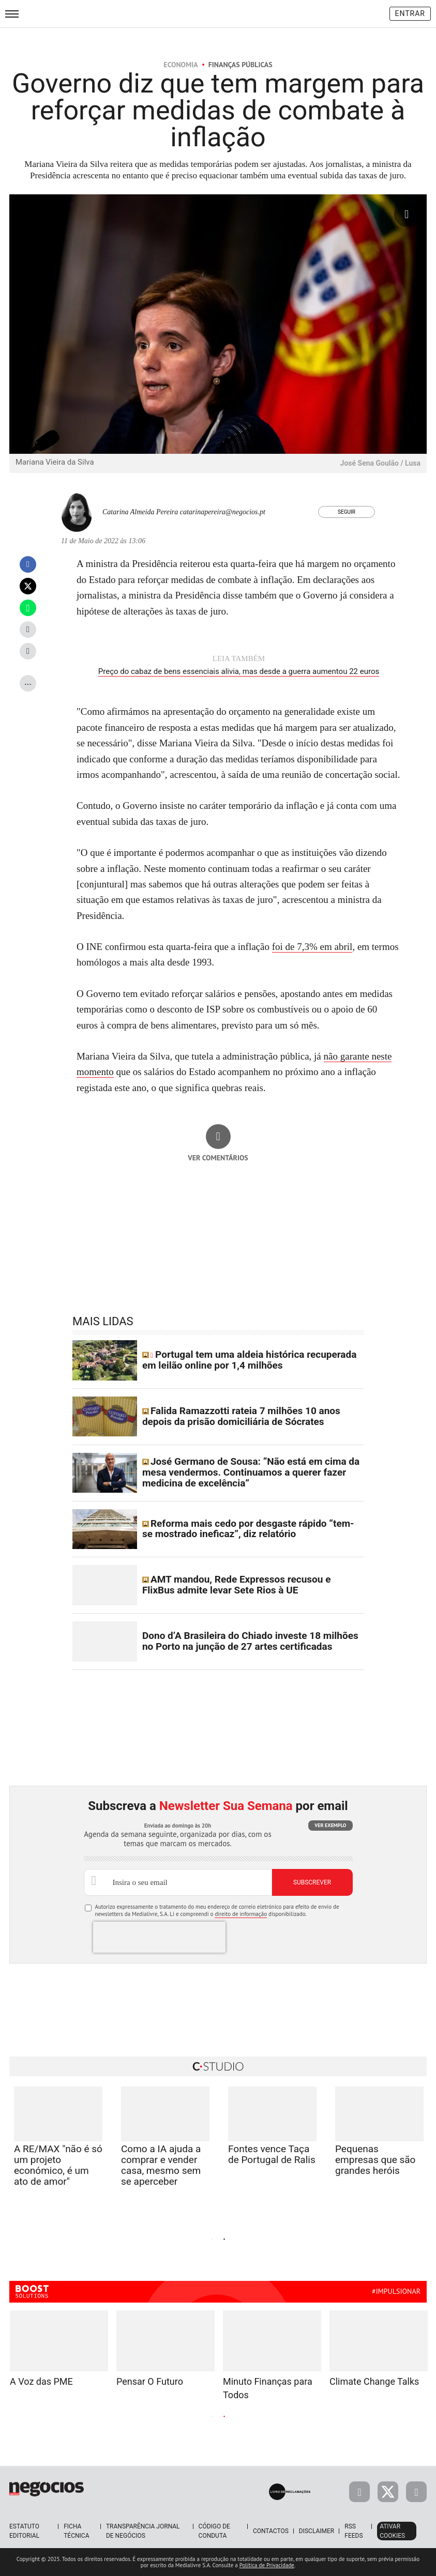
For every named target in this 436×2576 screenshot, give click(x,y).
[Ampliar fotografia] (406, 214)
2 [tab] (224, 2239)
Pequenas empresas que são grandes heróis (375, 2159)
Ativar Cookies (392, 2531)
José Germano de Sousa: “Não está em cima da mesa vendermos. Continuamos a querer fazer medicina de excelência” (250, 1472)
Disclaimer (316, 2531)
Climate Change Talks (374, 2381)
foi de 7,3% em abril (312, 946)
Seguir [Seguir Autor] (346, 512)
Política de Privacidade (266, 2565)
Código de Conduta (214, 2531)
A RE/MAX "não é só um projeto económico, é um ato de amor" (58, 2165)
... (28, 681)
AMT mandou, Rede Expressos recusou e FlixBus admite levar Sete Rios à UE (236, 1584)
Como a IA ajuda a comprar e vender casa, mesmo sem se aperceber (161, 2165)
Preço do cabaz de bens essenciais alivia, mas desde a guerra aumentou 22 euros (238, 671)
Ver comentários (218, 1157)
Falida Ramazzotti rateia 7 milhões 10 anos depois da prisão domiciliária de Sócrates (241, 1416)
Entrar (410, 13)
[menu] (12, 13)
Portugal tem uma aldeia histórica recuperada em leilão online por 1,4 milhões (249, 1359)
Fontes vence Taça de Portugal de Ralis (271, 2154)
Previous (119, 2238)
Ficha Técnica (76, 2531)
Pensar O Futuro (149, 2381)
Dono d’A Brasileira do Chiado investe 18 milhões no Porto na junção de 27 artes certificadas (250, 1641)
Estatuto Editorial (24, 2531)
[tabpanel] (272, 2139)
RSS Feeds (353, 2531)
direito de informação (241, 1914)
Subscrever (312, 1882)
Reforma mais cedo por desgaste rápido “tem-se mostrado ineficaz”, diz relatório (248, 1528)
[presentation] (159, 1937)
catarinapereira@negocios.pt (222, 512)
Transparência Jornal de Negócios (143, 2531)
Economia (180, 64)
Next (316, 2238)
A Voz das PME (41, 2381)
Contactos (271, 2531)
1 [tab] (212, 2239)
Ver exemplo (330, 1825)
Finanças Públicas (240, 64)
